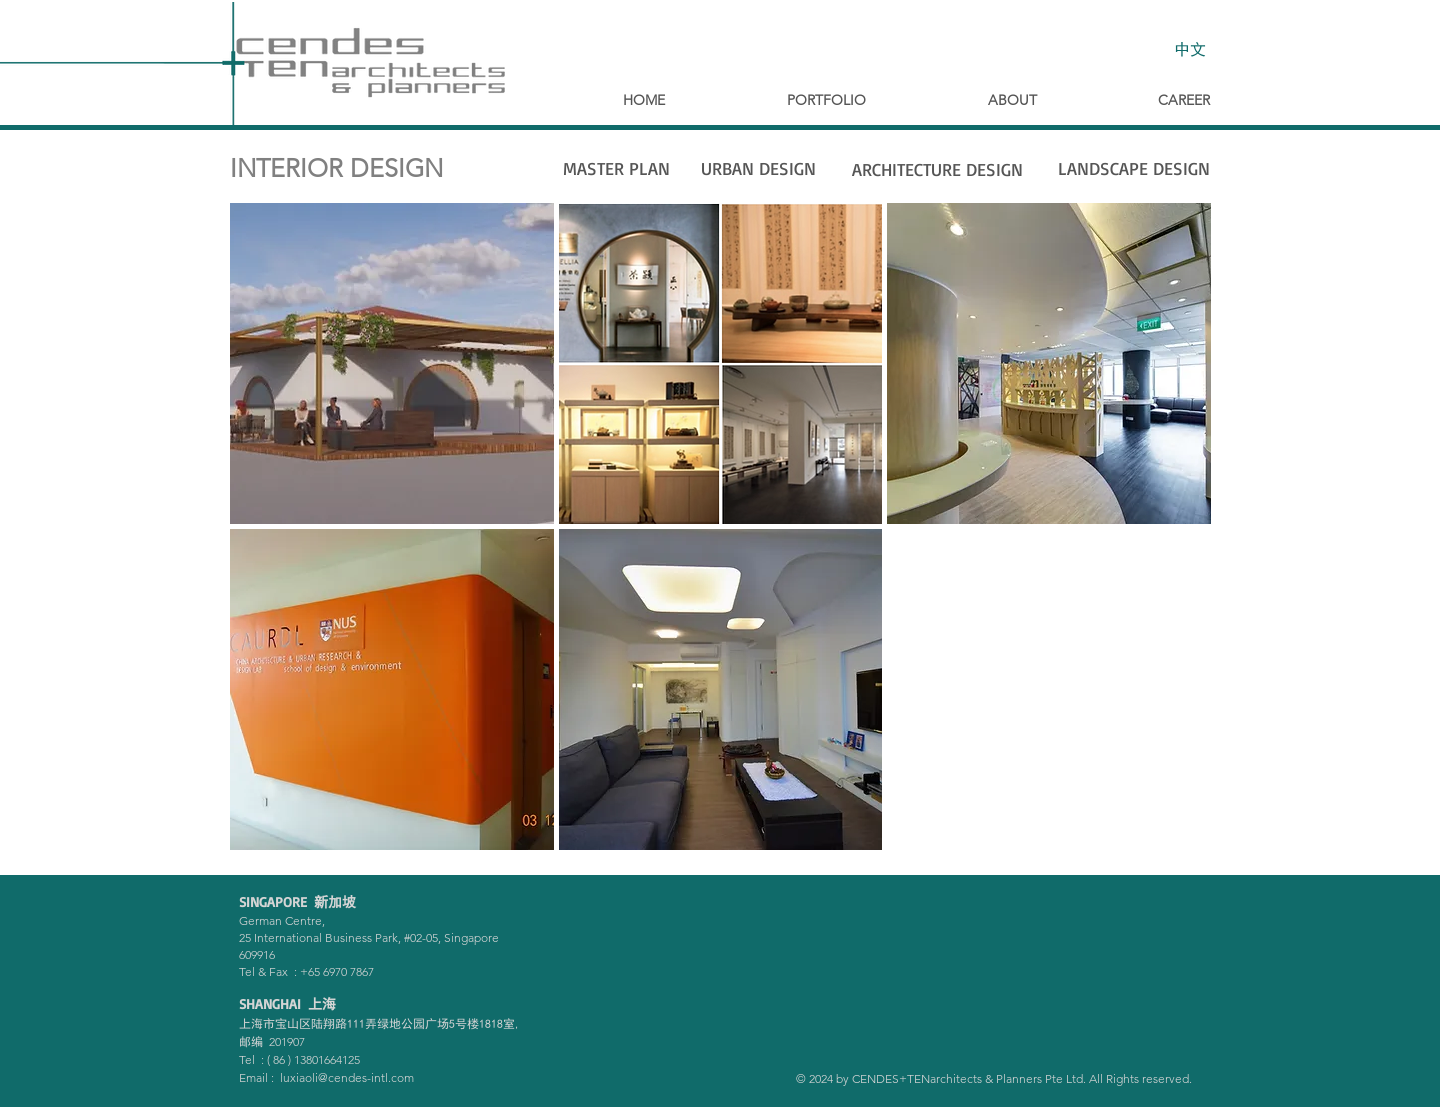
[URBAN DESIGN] (758, 169)
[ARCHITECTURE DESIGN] (937, 170)
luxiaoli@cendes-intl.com (347, 1077)
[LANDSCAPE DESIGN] (1134, 169)
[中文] (1190, 49)
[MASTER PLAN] (616, 169)
